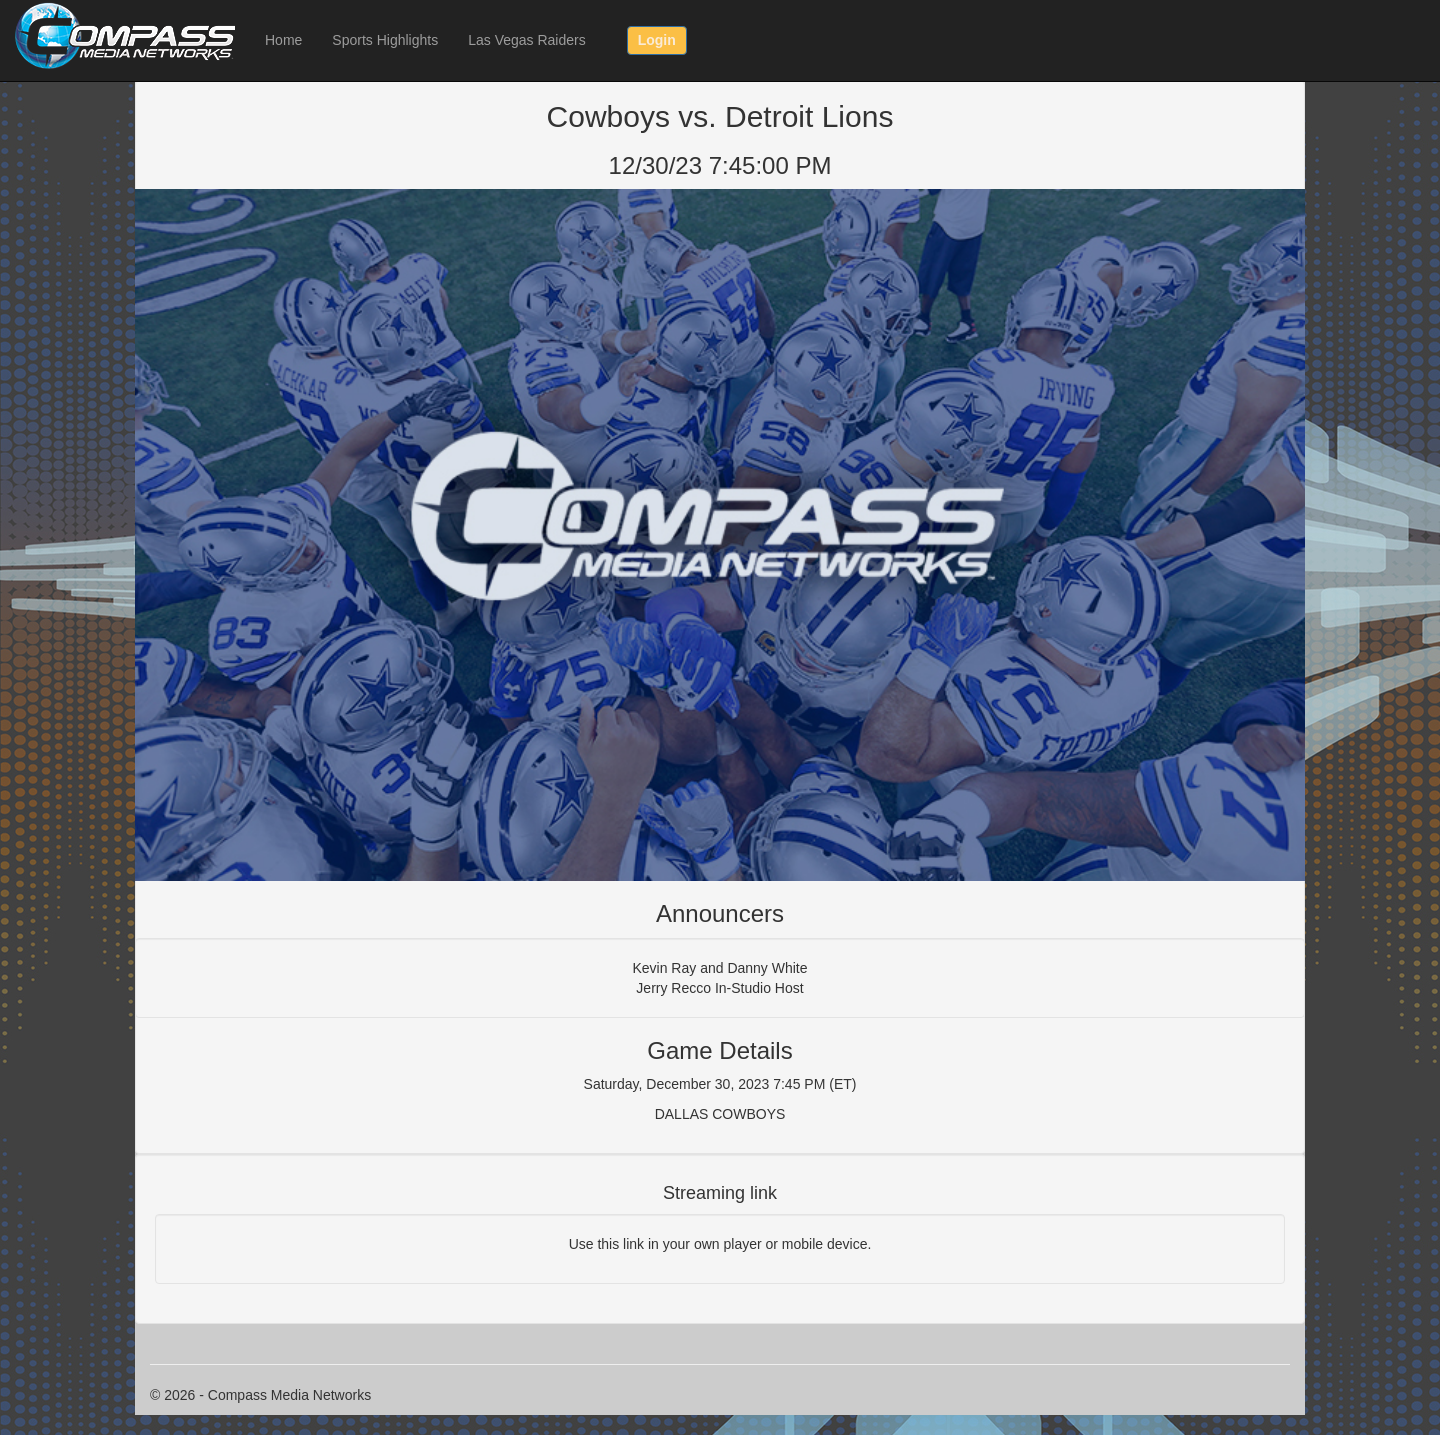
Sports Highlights (385, 40)
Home (283, 40)
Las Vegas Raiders (527, 40)
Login (657, 40)
